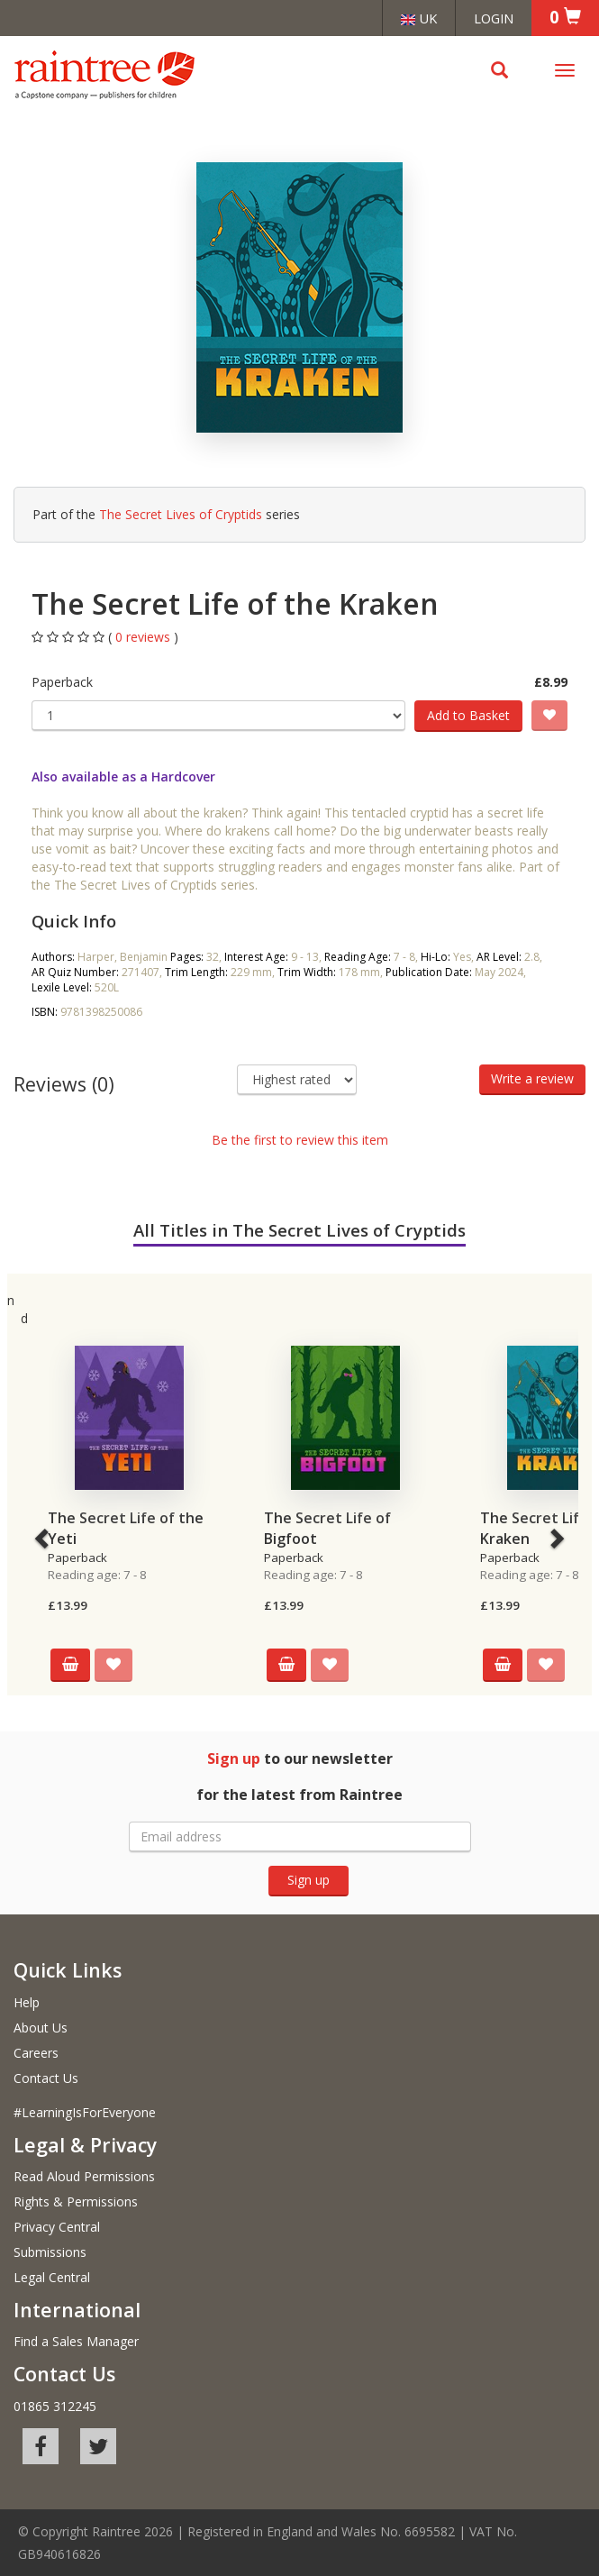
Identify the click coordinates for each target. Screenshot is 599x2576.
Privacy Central (57, 2226)
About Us (41, 2027)
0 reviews (144, 636)
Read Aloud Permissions (84, 2176)
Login (493, 18)
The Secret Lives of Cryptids (180, 514)
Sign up (308, 1879)
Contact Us (46, 2078)
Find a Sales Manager (76, 2341)
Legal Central (52, 2277)
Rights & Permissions (76, 2201)
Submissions (50, 2252)
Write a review (532, 1078)
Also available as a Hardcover (123, 776)
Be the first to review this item (300, 1139)
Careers (36, 2052)
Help (27, 2002)
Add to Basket (468, 715)
